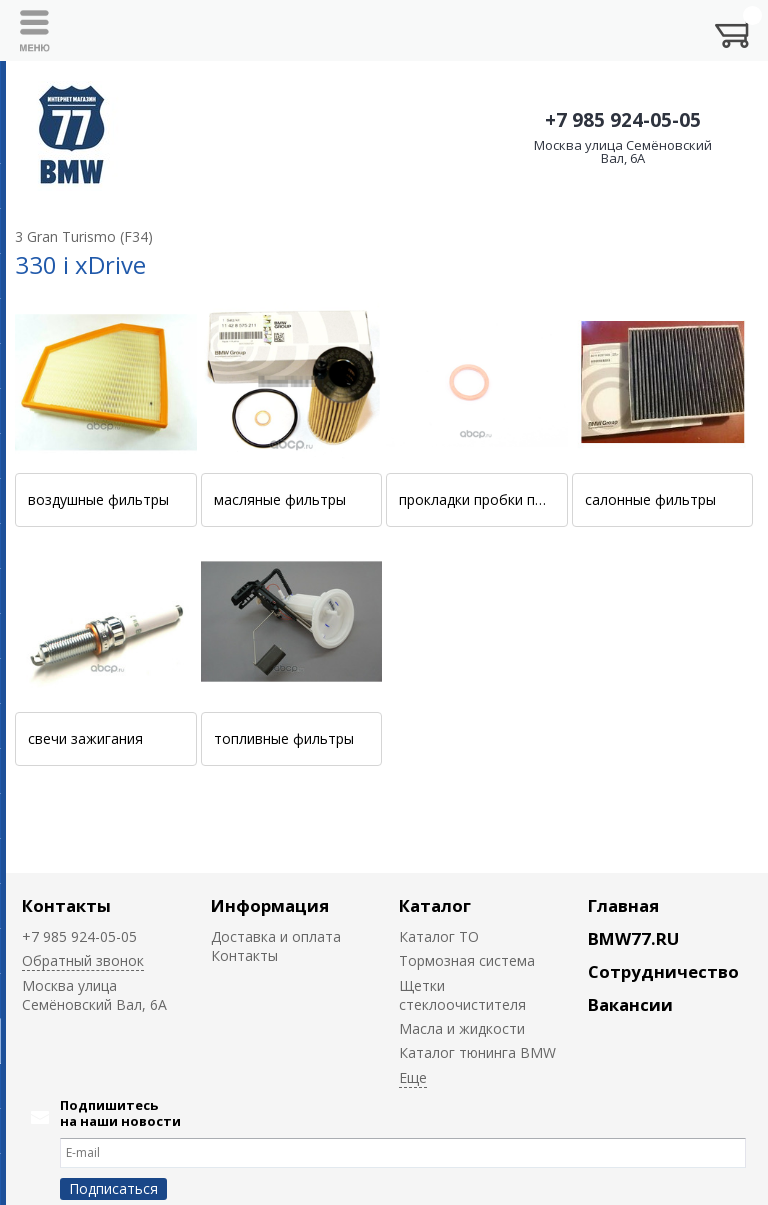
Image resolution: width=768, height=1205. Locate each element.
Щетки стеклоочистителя (462, 995)
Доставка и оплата (276, 936)
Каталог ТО (439, 936)
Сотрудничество (663, 971)
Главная (623, 905)
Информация (270, 905)
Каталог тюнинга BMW (477, 1052)
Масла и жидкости (462, 1028)
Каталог (435, 905)
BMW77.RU (633, 938)
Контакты (66, 905)
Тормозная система (467, 960)
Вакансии (630, 1004)
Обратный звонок (83, 960)
